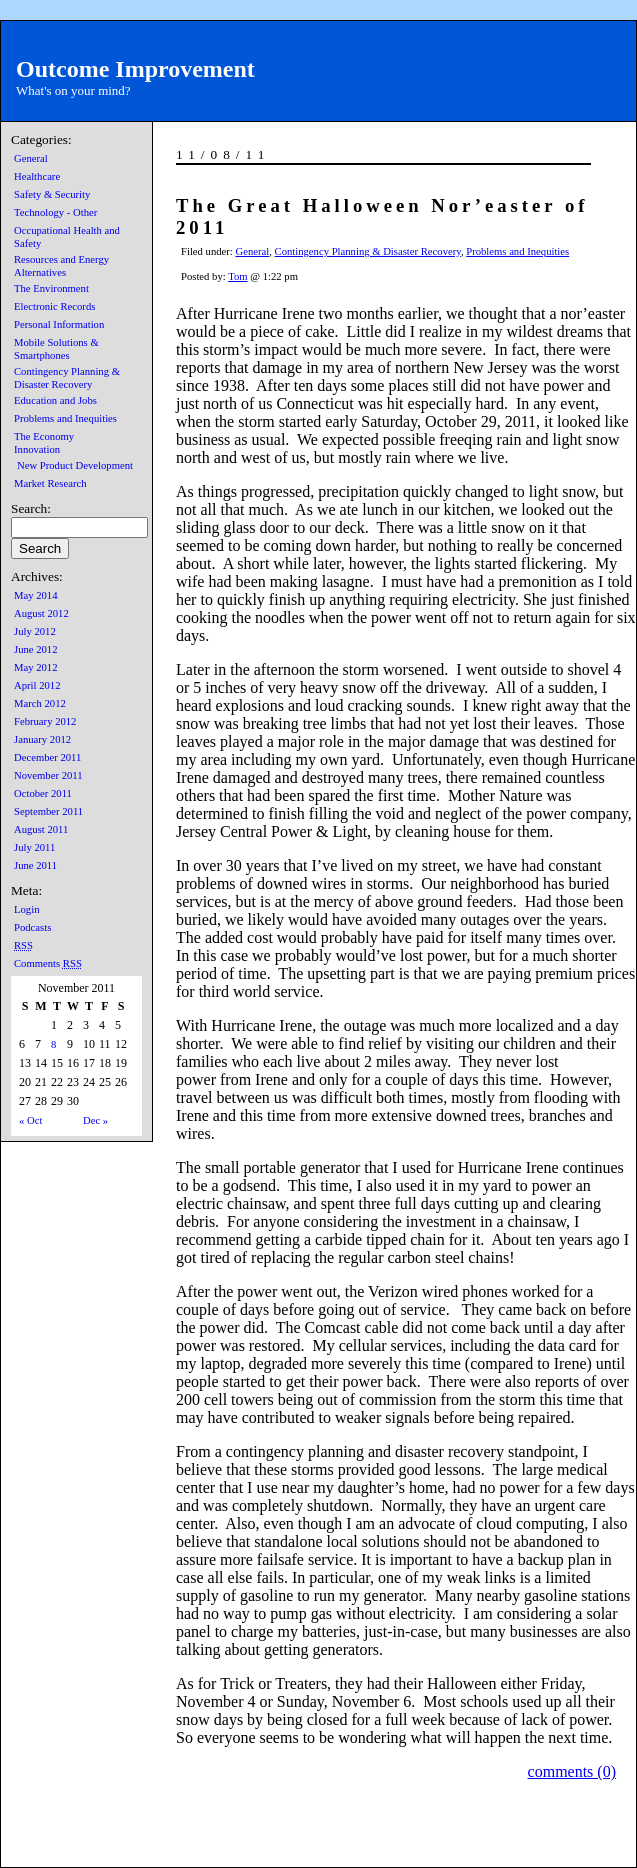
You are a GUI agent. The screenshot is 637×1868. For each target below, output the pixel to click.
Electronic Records (54, 306)
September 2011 (48, 811)
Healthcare (37, 176)
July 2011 (34, 847)
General (31, 158)
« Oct (30, 1120)
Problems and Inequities (65, 418)
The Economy (44, 436)
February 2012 (45, 721)
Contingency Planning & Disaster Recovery (368, 251)
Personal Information (59, 324)
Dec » (95, 1120)
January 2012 (42, 739)
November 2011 (48, 775)
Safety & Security (52, 194)
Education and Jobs (55, 400)
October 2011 (43, 793)
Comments (48, 963)
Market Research (50, 483)
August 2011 (41, 829)
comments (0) (572, 1771)
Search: (31, 508)
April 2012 (37, 685)
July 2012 (35, 631)
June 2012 (36, 649)
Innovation (37, 449)
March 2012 (40, 703)
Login (26, 909)
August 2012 (41, 613)
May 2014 (36, 595)
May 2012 (36, 667)
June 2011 (35, 865)
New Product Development (75, 465)
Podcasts (32, 927)
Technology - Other (55, 212)
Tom (237, 276)
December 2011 (47, 757)
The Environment (51, 288)
